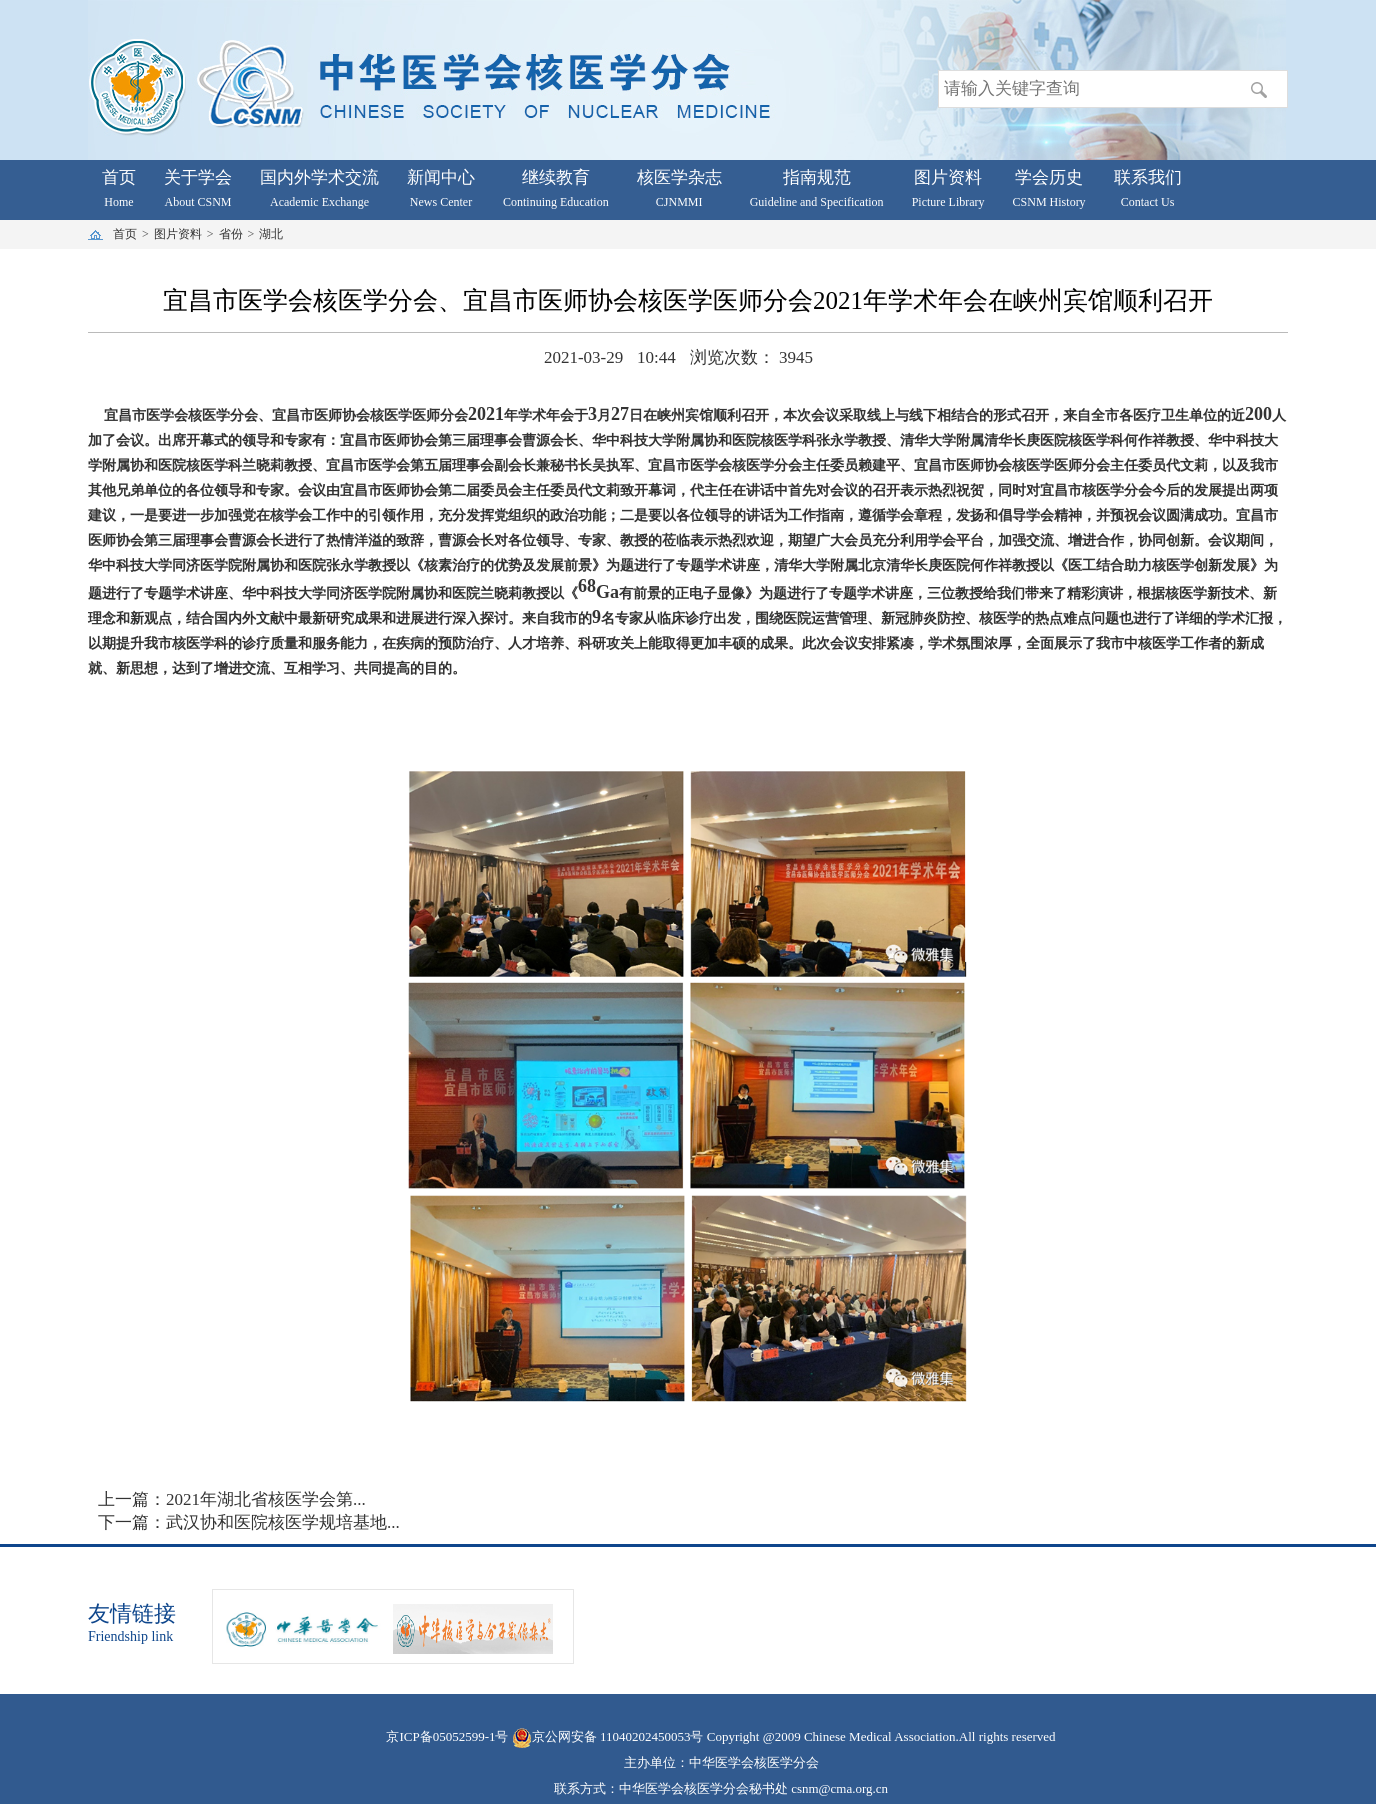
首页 (125, 234)
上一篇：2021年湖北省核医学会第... (232, 1499)
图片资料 (178, 234)
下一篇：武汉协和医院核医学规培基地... (249, 1522)
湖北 (271, 234)
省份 (231, 234)
